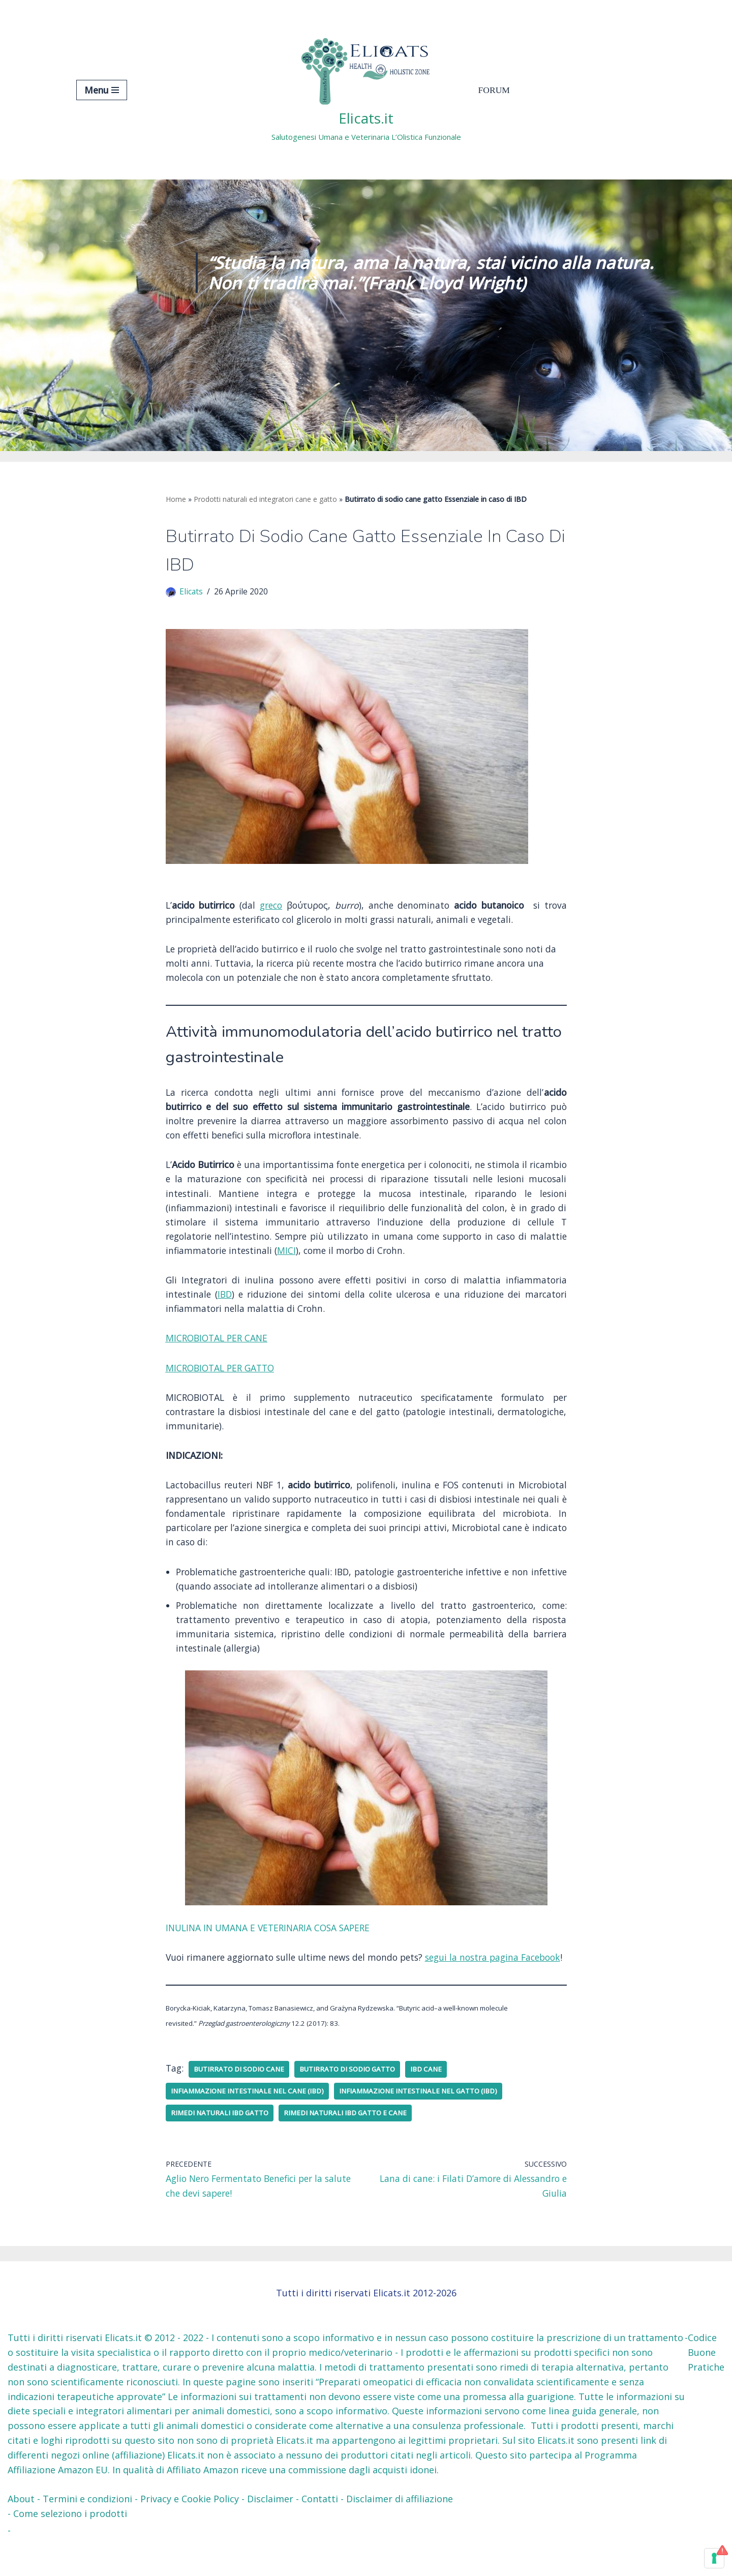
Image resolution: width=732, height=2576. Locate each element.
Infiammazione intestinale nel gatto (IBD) (427, 2124)
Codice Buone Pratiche (706, 2387)
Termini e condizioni (87, 2533)
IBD (225, 1304)
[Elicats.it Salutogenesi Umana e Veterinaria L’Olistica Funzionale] (366, 89)
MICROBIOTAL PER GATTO (223, 1378)
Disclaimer (270, 2533)
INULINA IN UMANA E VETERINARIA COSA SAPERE (274, 1944)
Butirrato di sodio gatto (354, 2102)
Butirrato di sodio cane (242, 2102)
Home (176, 499)
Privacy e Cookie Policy (189, 2533)
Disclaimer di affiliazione (399, 2533)
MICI (329, 1259)
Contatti (319, 2533)
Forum (494, 90)
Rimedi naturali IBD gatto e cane (350, 2146)
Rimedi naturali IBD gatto (221, 2146)
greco (271, 908)
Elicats (191, 592)
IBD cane (435, 2102)
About (21, 2533)
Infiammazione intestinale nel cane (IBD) (250, 2124)
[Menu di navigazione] (101, 90)
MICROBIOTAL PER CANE (219, 1348)
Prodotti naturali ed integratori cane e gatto (265, 499)
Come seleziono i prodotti (70, 2548)
